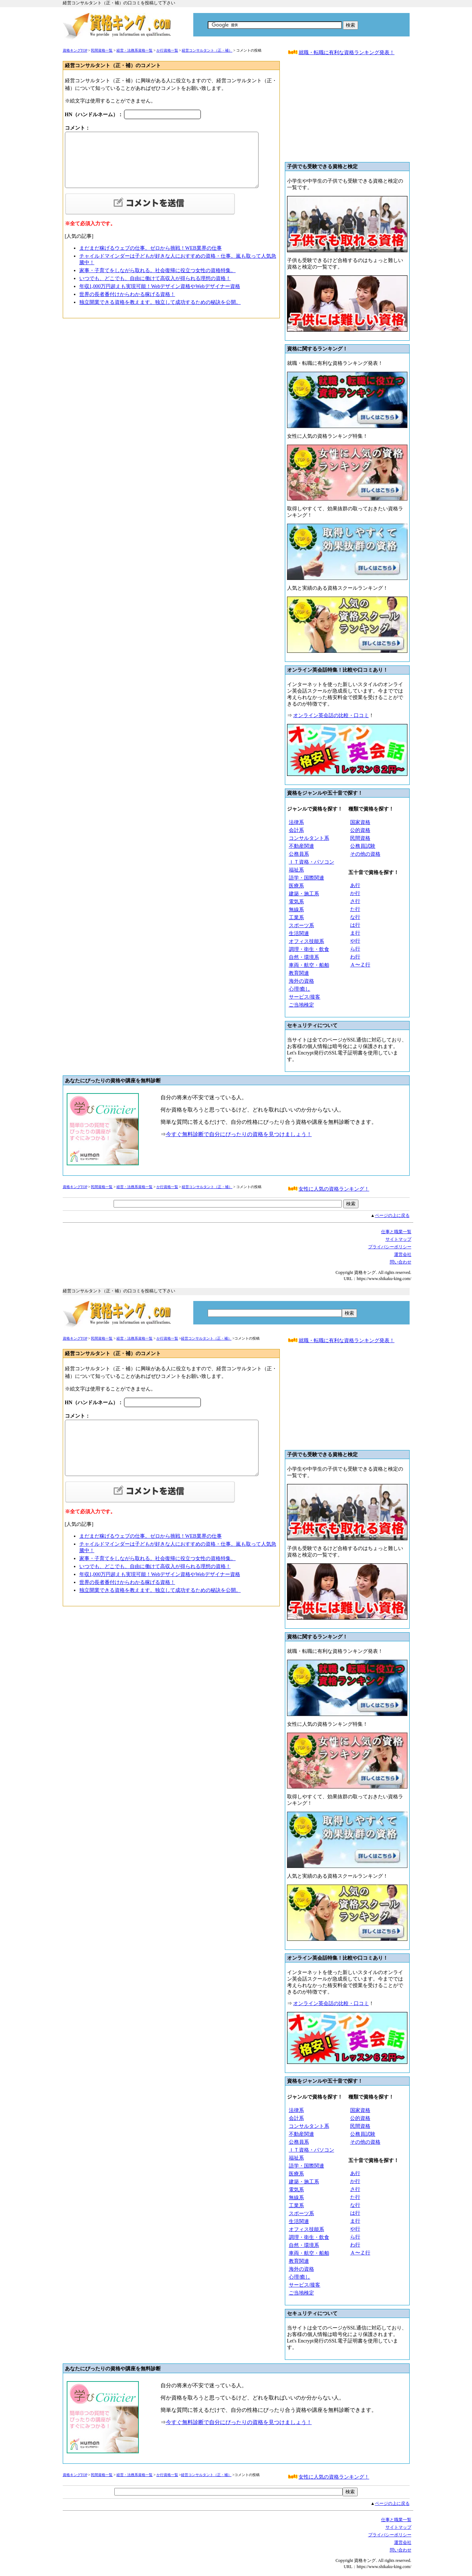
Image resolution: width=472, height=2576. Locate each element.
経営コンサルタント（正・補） (207, 50)
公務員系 (299, 854)
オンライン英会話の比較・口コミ (331, 715)
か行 (355, 893)
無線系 (296, 909)
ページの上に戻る (392, 1215)
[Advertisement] (347, 111)
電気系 (296, 901)
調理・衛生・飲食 (309, 949)
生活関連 (299, 933)
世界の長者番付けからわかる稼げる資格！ (127, 294)
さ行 (355, 901)
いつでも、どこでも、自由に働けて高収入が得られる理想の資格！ (155, 278)
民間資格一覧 (102, 50)
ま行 (355, 933)
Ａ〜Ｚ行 (360, 965)
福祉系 (296, 870)
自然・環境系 (304, 957)
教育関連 (299, 973)
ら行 (355, 949)
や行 (355, 941)
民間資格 (360, 838)
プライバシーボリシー (389, 1246)
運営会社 (402, 1254)
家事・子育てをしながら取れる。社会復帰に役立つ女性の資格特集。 (157, 270)
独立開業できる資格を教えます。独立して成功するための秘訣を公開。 (160, 302)
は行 (355, 925)
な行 (355, 917)
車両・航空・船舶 (309, 965)
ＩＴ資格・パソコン (311, 862)
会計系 (296, 830)
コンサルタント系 (309, 838)
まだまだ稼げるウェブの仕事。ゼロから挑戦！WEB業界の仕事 (150, 248)
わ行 (355, 957)
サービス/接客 (305, 997)
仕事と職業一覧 (396, 1231)
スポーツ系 (301, 925)
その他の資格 (365, 854)
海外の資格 (301, 981)
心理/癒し (299, 989)
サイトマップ (398, 1239)
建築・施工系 (304, 893)
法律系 (296, 822)
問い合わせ (400, 1262)
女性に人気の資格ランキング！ (334, 1189)
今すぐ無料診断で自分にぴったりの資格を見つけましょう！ (239, 1134)
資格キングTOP (75, 50)
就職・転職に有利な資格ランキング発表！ (346, 52)
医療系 (296, 885)
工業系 (296, 917)
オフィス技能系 (306, 941)
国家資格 (360, 822)
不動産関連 (301, 846)
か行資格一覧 (167, 50)
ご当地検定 (301, 1005)
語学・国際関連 (306, 878)
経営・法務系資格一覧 (134, 50)
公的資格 (360, 830)
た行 (355, 909)
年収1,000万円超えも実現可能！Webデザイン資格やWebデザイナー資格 (159, 286)
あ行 (355, 885)
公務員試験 (362, 846)
